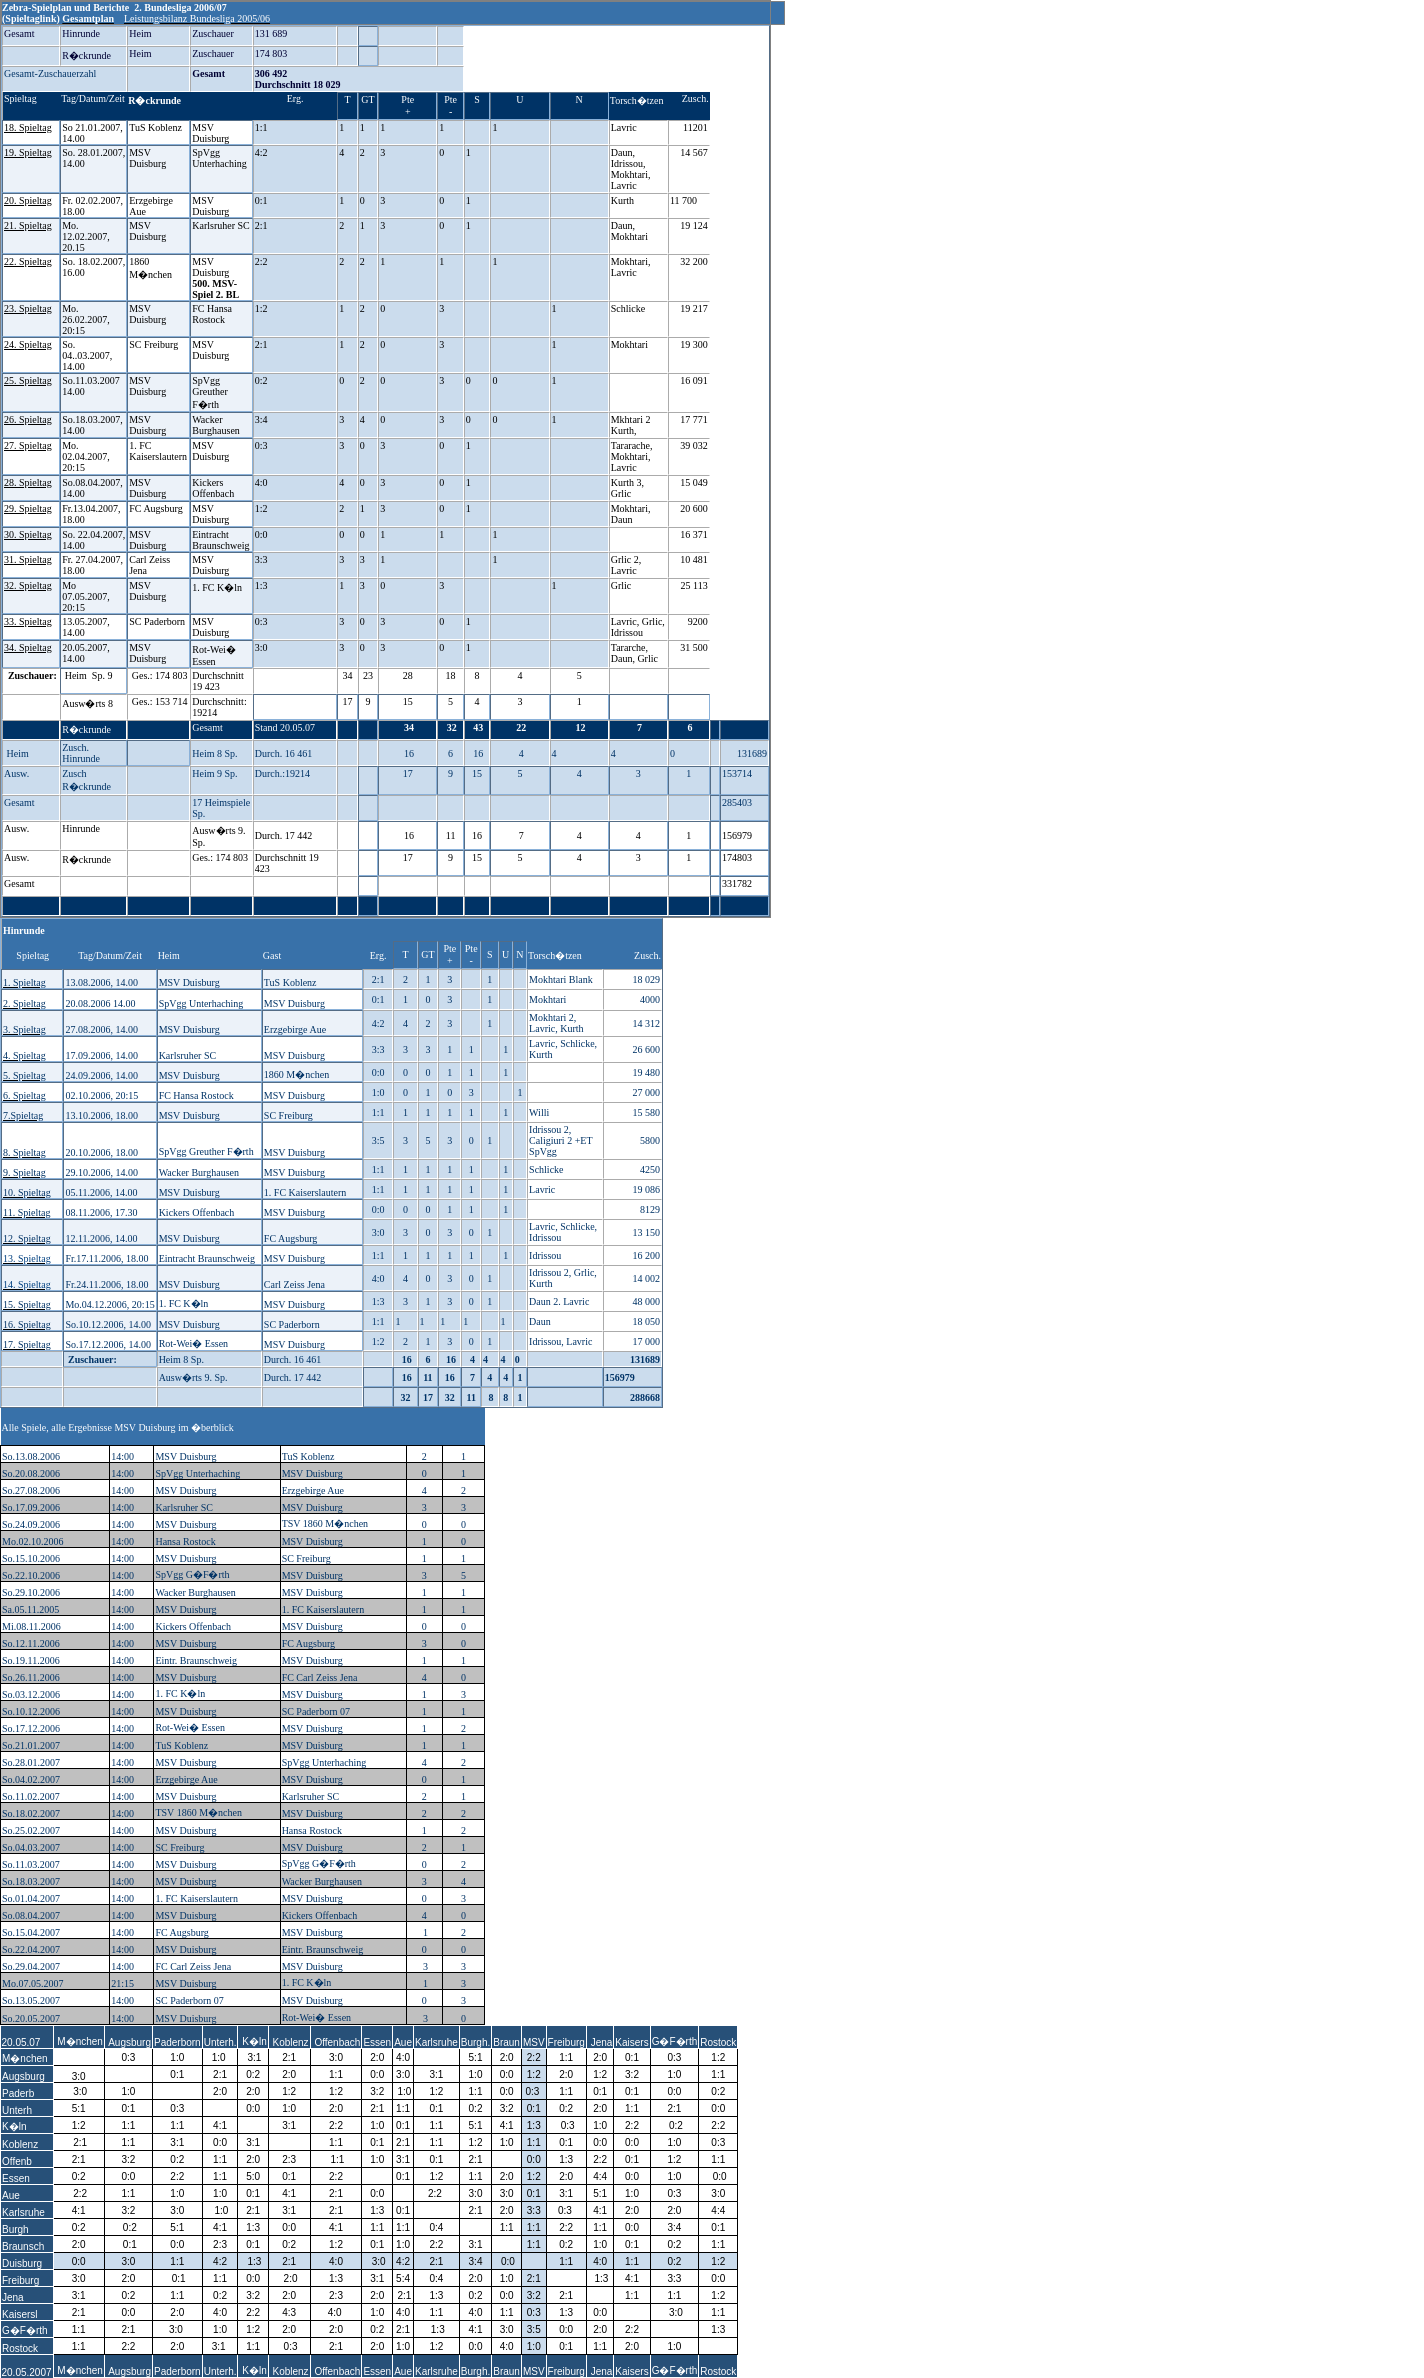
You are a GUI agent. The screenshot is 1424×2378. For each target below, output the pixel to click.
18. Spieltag (28, 127)
